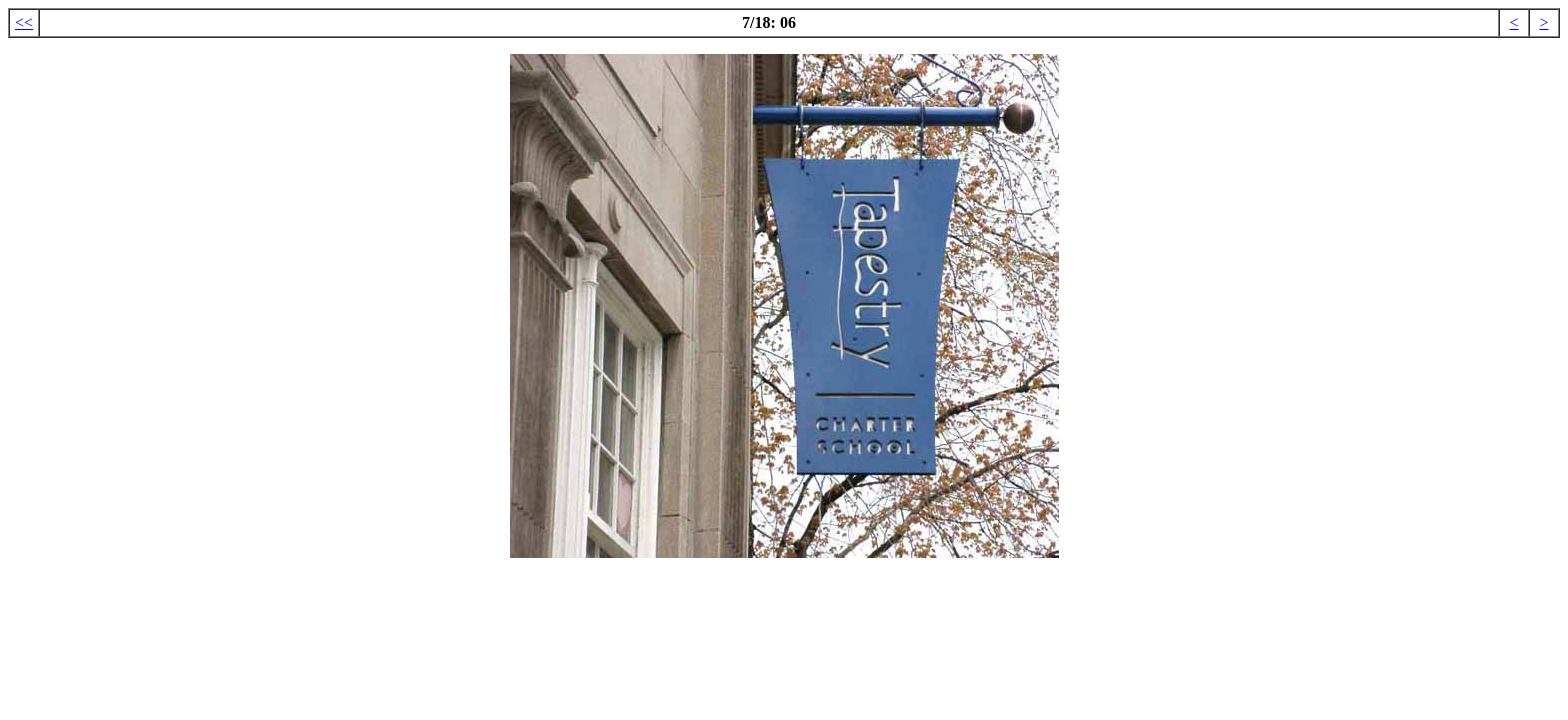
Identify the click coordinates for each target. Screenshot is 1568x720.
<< (24, 22)
